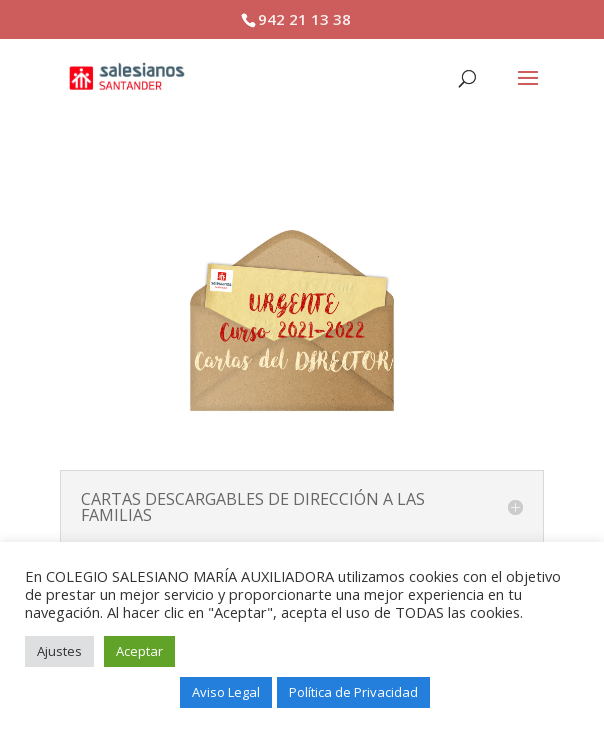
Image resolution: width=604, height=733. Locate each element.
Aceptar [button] (139, 651)
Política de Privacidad (353, 692)
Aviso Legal (226, 692)
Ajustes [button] (59, 651)
